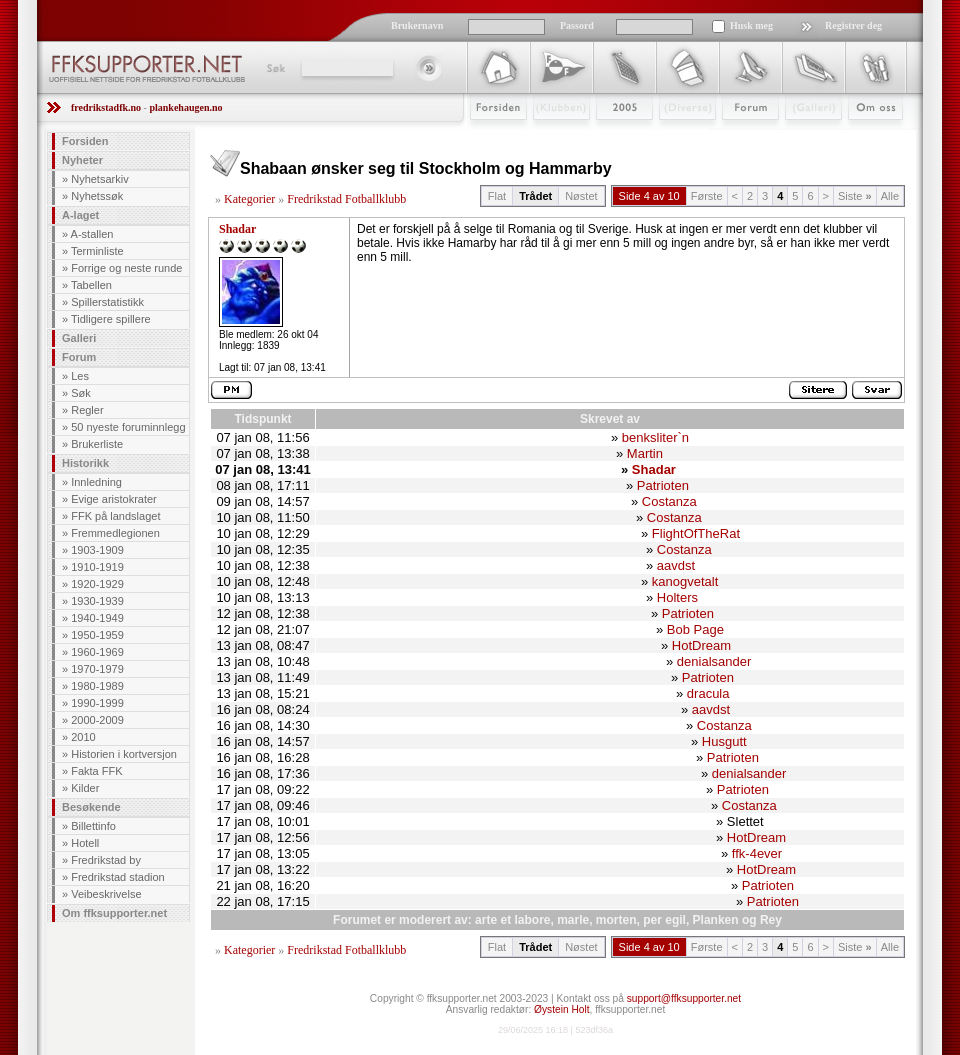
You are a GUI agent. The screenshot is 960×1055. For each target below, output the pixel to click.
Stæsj (671, 137)
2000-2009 (97, 720)
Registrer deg (853, 25)
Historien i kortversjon (124, 754)
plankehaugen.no (185, 107)
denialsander (714, 661)
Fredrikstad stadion (118, 877)
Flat (497, 196)
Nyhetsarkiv (99, 179)
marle (573, 920)
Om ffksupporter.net (114, 913)
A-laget (80, 215)
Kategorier (249, 199)
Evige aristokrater (114, 499)
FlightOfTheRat (696, 533)
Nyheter (82, 160)
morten (616, 920)
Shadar (237, 229)
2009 (606, 137)
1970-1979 (97, 669)
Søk (274, 68)
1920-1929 (97, 584)
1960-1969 (97, 652)
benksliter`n (655, 437)
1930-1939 (97, 601)
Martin (645, 453)
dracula (708, 693)
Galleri (799, 137)
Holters (677, 597)
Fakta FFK (96, 771)
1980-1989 (97, 686)
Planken (716, 920)
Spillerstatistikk (107, 302)
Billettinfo (93, 826)
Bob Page (695, 629)
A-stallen (92, 234)
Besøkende (91, 807)
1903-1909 (97, 550)
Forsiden (489, 137)
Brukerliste (97, 444)
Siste (855, 196)
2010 (83, 737)
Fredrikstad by (106, 860)
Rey (771, 920)
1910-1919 (97, 567)
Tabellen (91, 285)
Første (707, 196)
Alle (890, 196)
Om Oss (867, 137)
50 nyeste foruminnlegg (128, 427)
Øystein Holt (561, 1009)
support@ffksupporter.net (684, 998)
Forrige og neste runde (126, 268)
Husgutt (724, 741)
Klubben (552, 137)
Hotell (85, 843)
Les (80, 376)
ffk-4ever (757, 853)
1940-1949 (97, 618)
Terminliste (97, 251)
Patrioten (663, 485)
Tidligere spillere (111, 319)
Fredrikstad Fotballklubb (346, 199)
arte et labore (512, 920)
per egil (664, 920)
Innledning (96, 482)
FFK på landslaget (115, 516)
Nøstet (581, 196)
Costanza (669, 501)
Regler (87, 410)
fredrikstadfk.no (106, 107)
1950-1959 (97, 635)
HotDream (701, 645)
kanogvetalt (685, 581)
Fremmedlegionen (115, 533)
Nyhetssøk (97, 196)
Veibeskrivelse (106, 894)
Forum (736, 137)
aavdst (676, 565)
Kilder (85, 788)
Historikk (85, 463)
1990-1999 (97, 703)
